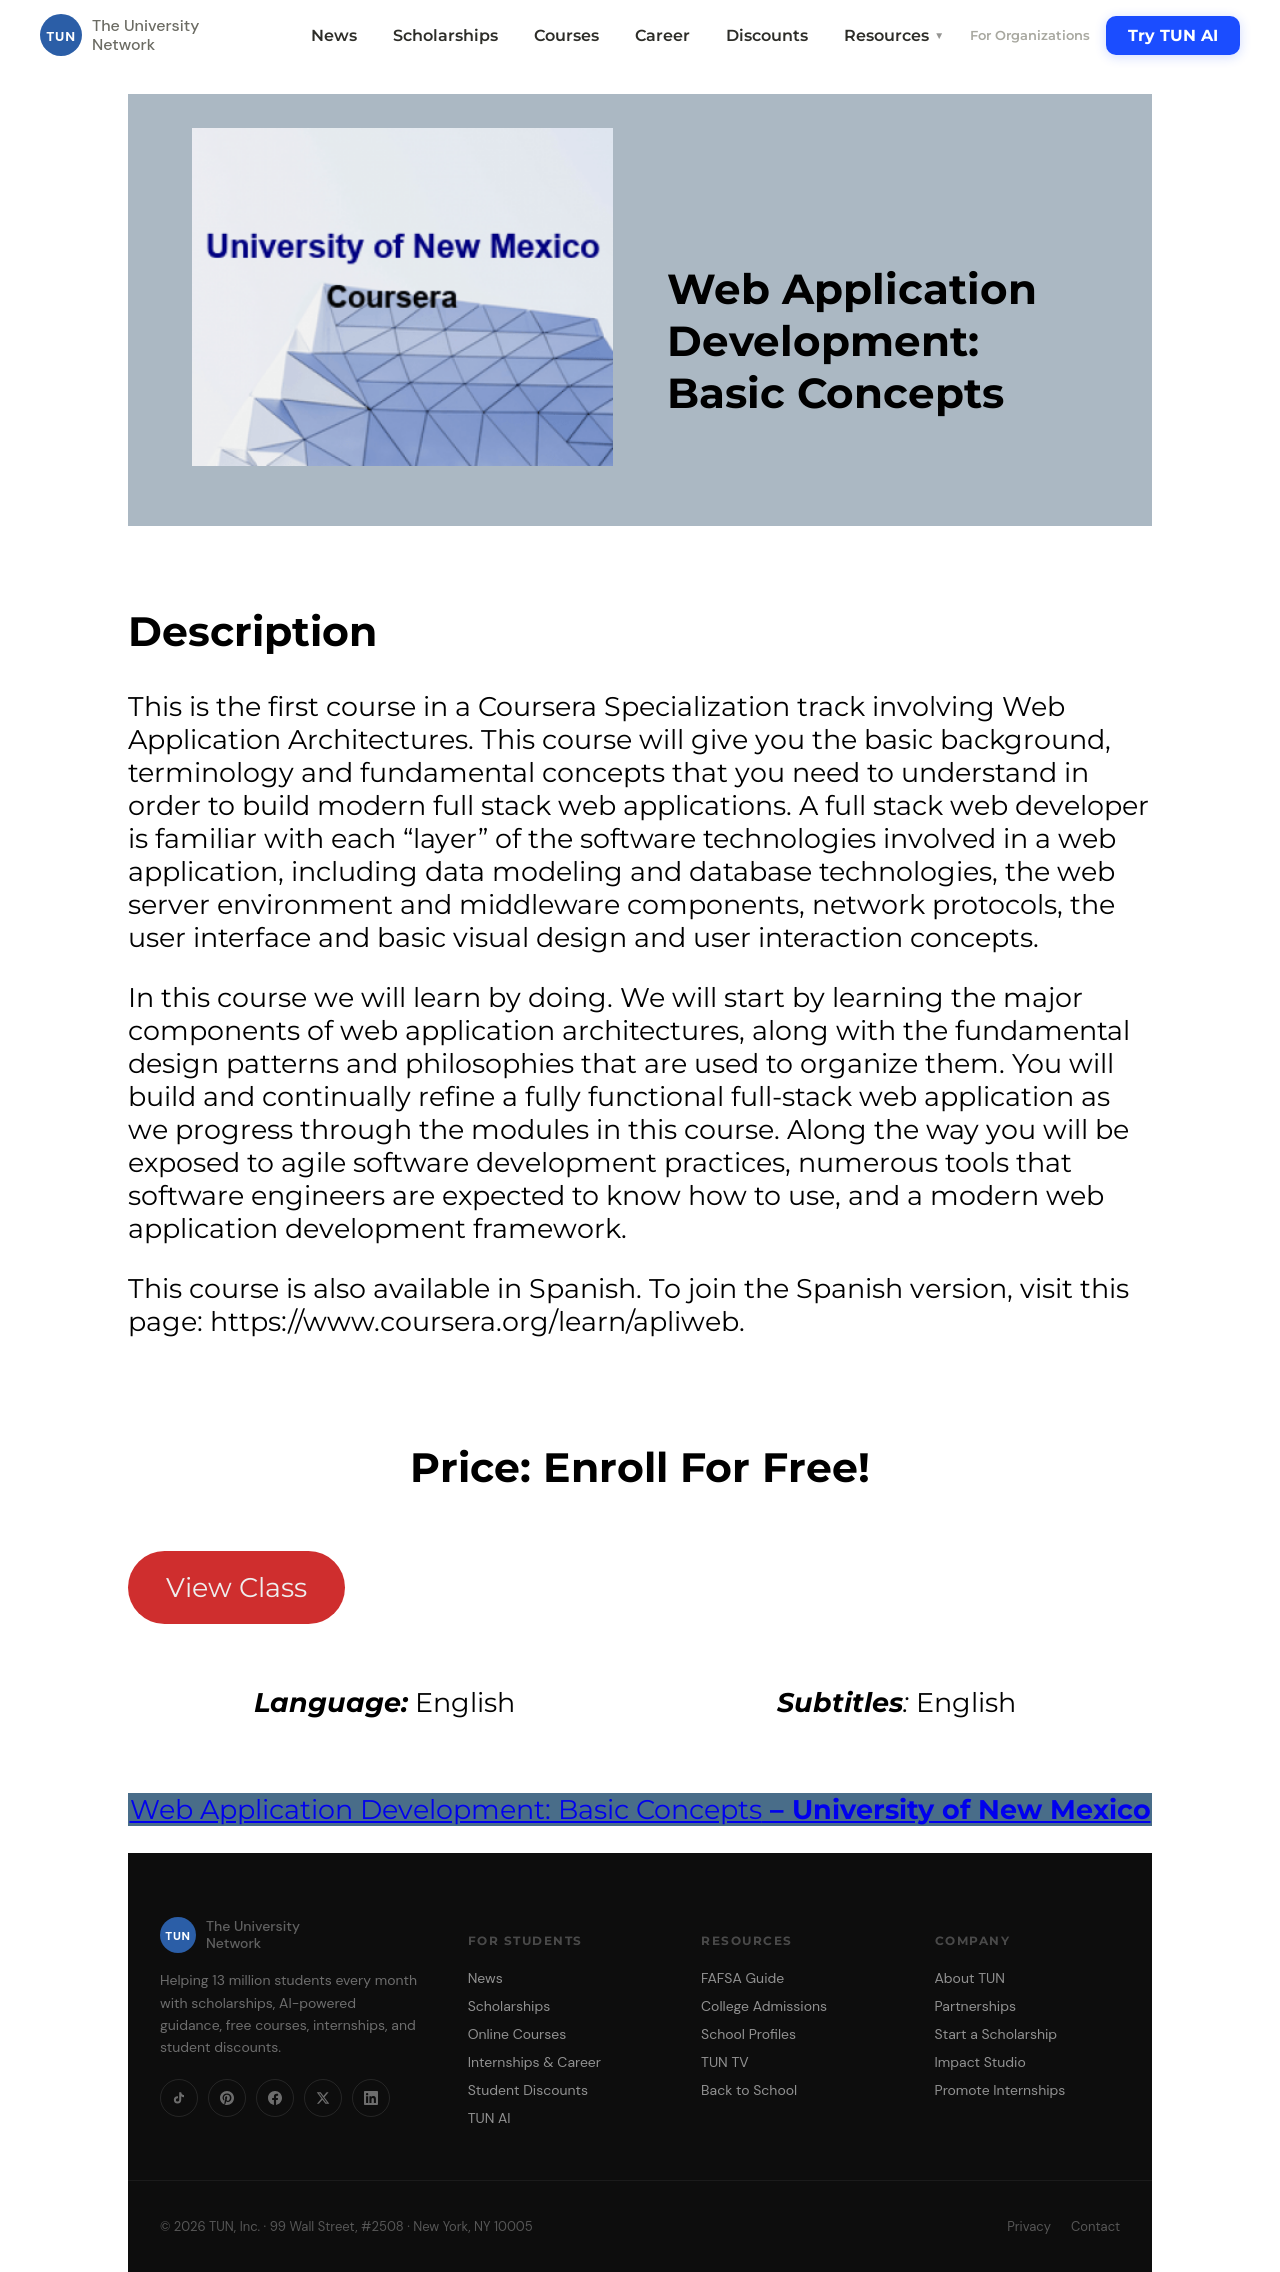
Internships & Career (534, 2062)
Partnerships (975, 2006)
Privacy (1029, 2226)
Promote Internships (1000, 2090)
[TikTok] (179, 2098)
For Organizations (1030, 35)
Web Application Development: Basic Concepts (640, 1809)
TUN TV (725, 2062)
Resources (894, 35)
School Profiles (748, 2034)
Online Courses (517, 2034)
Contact (1095, 2226)
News (334, 35)
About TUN (970, 1978)
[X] (323, 2098)
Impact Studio (980, 2062)
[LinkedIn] (371, 2098)
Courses (566, 35)
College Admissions (764, 2006)
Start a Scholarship (996, 2034)
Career (662, 35)
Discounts (767, 35)
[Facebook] (275, 2098)
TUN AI (489, 2118)
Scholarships (445, 35)
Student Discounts (528, 2090)
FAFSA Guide (742, 1978)
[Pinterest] (227, 2098)
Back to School (749, 2090)
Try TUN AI (1173, 35)
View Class (236, 1587)
